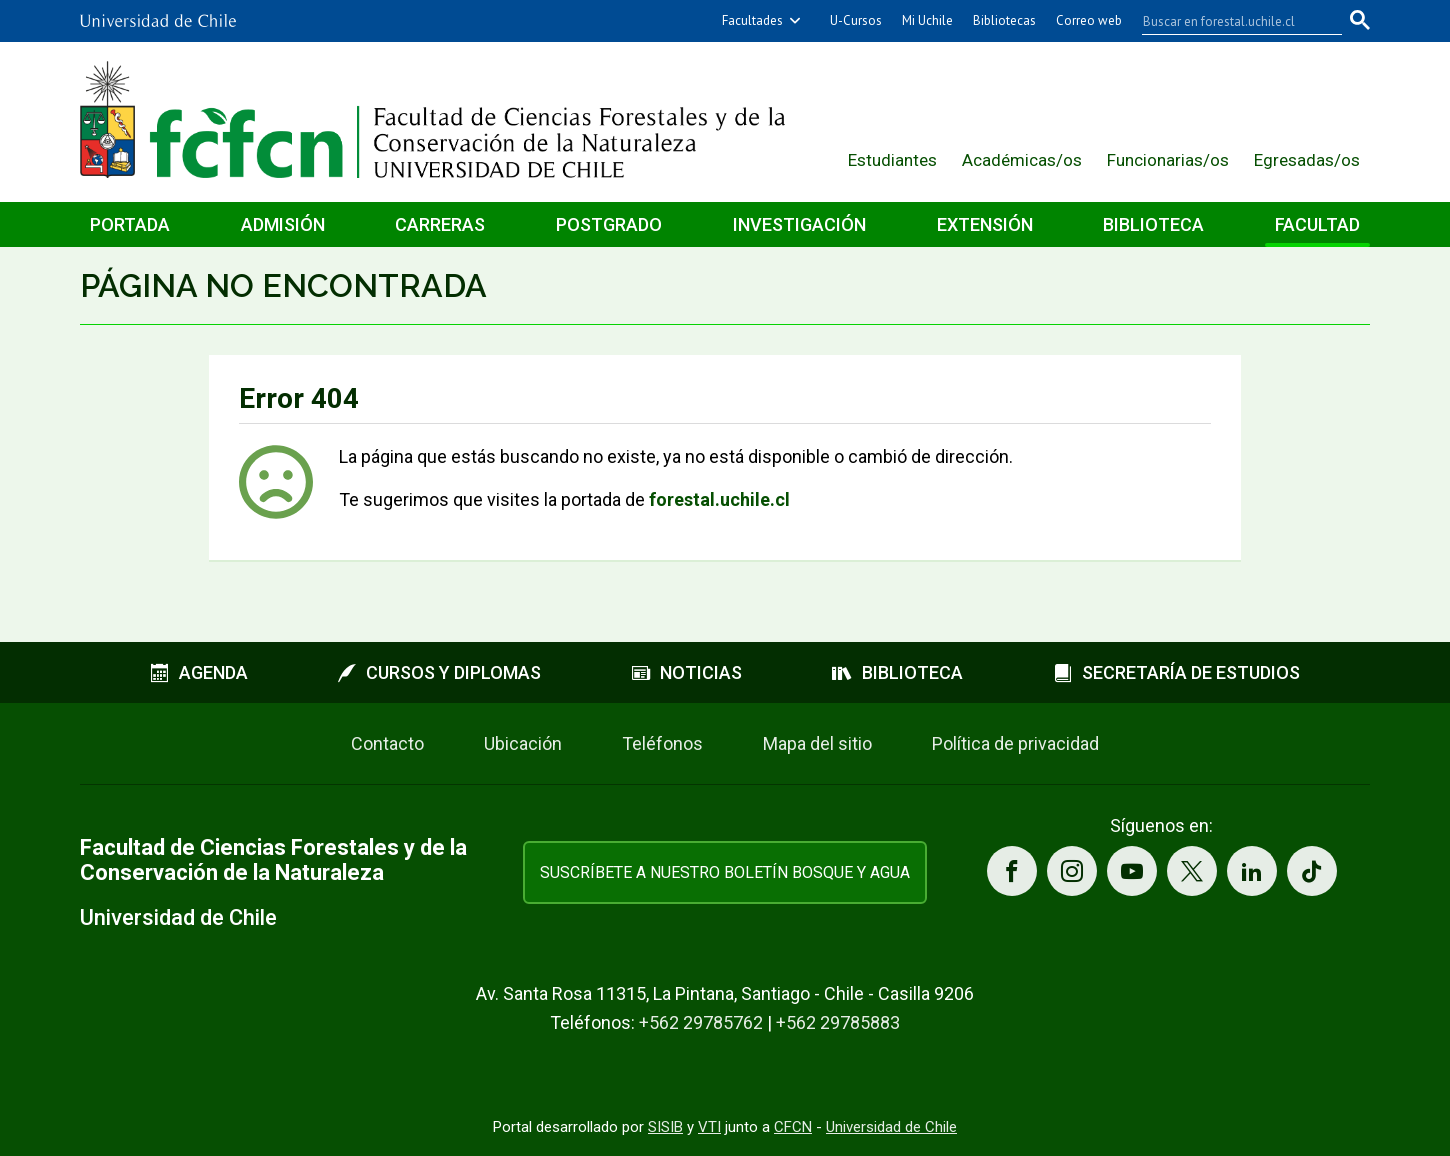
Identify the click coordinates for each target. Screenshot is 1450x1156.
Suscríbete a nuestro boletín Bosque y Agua (725, 872)
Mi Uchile (927, 20)
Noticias (687, 672)
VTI (709, 1127)
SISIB (665, 1127)
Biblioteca (1153, 224)
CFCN (793, 1127)
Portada (130, 224)
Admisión (283, 224)
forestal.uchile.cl (719, 499)
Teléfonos (662, 743)
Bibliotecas (1004, 20)
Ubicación (523, 743)
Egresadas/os (1307, 160)
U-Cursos (856, 20)
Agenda (199, 672)
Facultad (1317, 224)
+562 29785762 (701, 1022)
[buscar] (1230, 21)
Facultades (752, 20)
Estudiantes (892, 160)
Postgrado (609, 224)
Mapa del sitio (817, 743)
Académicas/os (1022, 160)
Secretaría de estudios (1177, 672)
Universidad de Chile (891, 1127)
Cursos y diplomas (439, 672)
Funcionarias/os (1168, 160)
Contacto (387, 743)
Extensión (985, 224)
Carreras (440, 224)
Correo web (1089, 20)
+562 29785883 (838, 1022)
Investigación (799, 224)
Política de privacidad (1015, 743)
